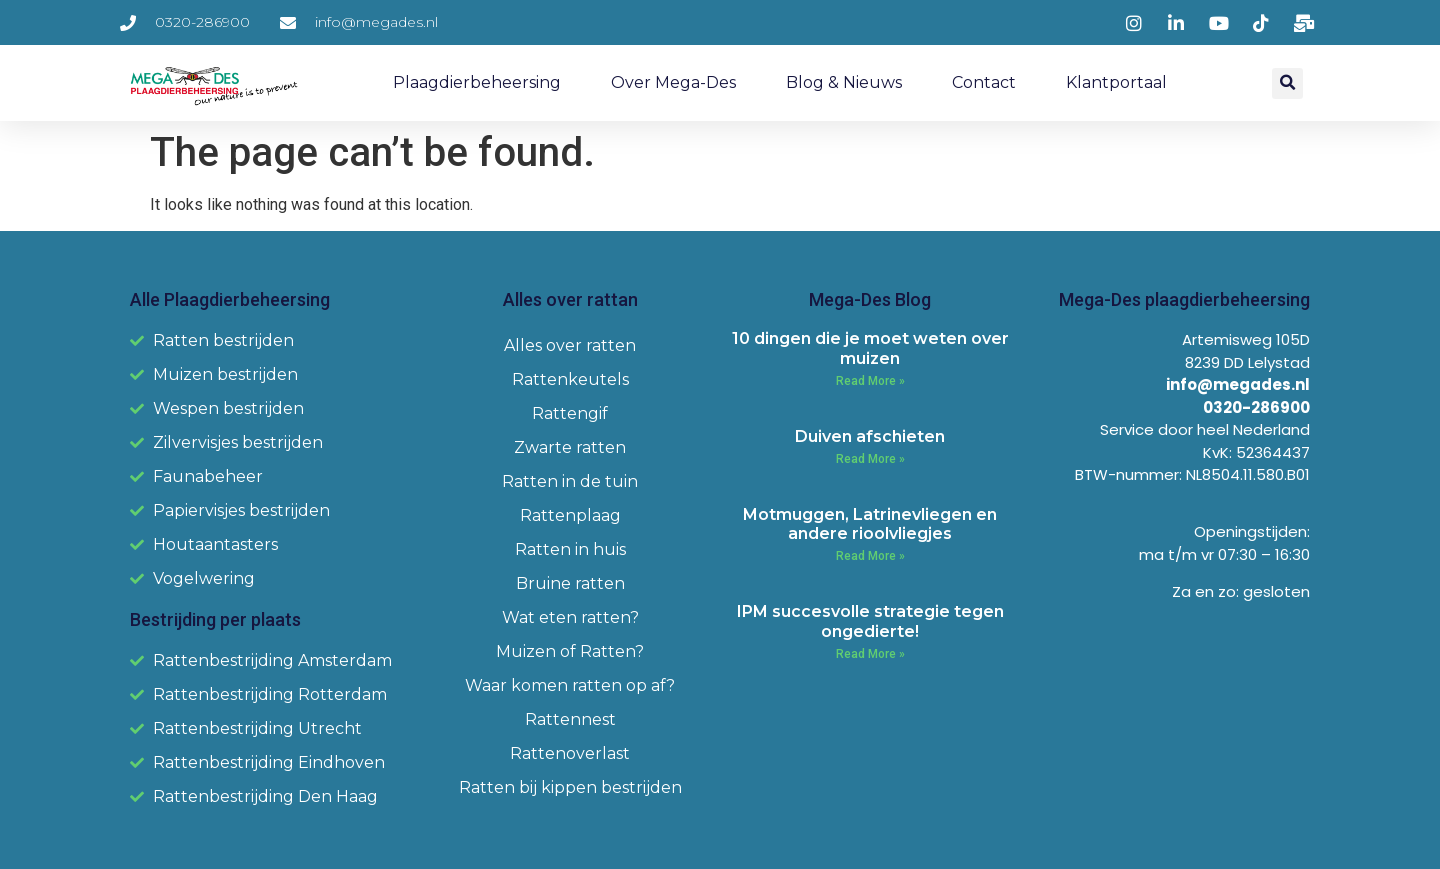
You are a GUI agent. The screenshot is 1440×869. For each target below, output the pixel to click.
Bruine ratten (570, 583)
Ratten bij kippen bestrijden (570, 787)
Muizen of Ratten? (570, 651)
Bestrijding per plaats (215, 619)
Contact (984, 82)
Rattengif (570, 413)
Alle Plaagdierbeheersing (230, 299)
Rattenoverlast (570, 753)
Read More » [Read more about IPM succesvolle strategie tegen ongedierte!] (870, 654)
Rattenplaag (570, 515)
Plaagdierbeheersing (477, 82)
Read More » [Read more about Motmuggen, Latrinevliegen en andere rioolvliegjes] (870, 556)
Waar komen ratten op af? (570, 685)
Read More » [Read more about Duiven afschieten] (870, 459)
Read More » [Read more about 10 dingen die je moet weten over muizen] (870, 381)
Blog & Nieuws (844, 82)
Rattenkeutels (570, 379)
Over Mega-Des (673, 82)
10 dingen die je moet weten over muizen (870, 348)
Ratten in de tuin (570, 481)
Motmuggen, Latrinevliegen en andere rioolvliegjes (870, 524)
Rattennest (570, 719)
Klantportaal (1116, 82)
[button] (1287, 83)
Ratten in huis (570, 549)
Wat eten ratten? (570, 617)
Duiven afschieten (870, 436)
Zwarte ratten (570, 447)
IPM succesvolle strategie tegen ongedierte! (870, 621)
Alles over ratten (570, 345)
